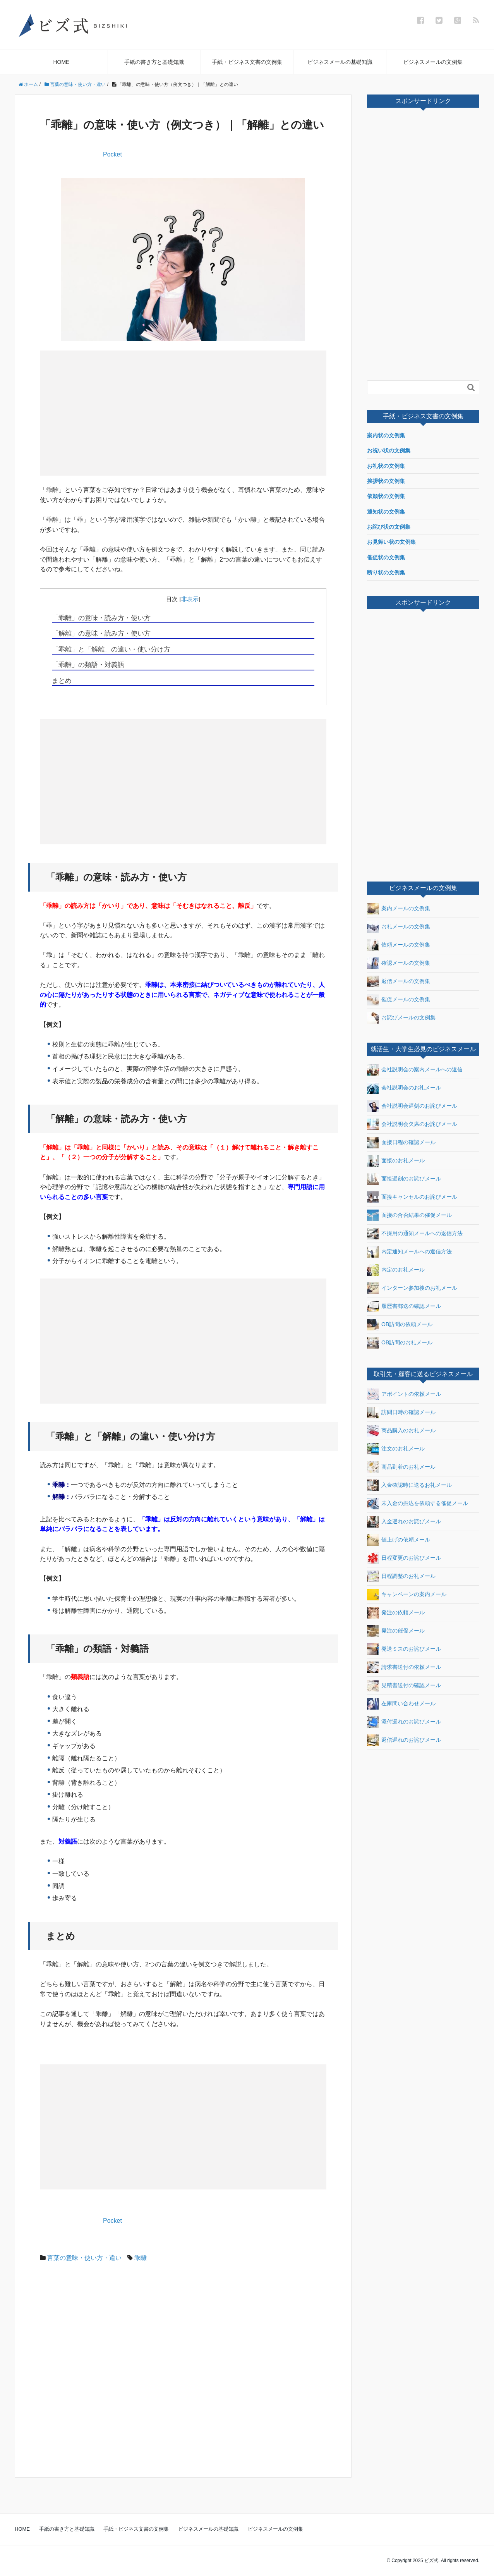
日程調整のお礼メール (401, 1576)
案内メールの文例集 (398, 908)
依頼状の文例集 (386, 496)
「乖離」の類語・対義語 (88, 664)
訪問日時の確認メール (401, 1412)
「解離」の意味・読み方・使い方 (101, 633)
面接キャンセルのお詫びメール (412, 1197)
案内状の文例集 (386, 435)
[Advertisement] (114, 412)
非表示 (190, 599)
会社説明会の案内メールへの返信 (415, 1070)
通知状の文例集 (386, 512)
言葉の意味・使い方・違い (84, 2258)
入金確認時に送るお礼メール (409, 1485)
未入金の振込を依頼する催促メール (417, 1503)
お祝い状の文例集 (388, 450)
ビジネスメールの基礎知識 (339, 62)
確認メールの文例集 (398, 963)
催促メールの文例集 (398, 999)
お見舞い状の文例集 (391, 542)
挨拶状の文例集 (386, 481)
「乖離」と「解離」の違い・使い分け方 (111, 649)
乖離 (140, 2258)
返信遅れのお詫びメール (404, 1740)
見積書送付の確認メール (404, 1685)
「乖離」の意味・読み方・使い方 (101, 618)
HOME (61, 62)
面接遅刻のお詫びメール (404, 1179)
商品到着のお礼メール (401, 1467)
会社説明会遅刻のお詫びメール (412, 1106)
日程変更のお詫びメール (404, 1558)
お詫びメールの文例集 (401, 1018)
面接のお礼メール (396, 1161)
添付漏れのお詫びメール (404, 1722)
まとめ (62, 680)
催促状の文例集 (386, 557)
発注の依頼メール (396, 1613)
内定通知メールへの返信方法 (409, 1252)
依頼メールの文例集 (398, 945)
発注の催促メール (396, 1631)
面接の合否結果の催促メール (409, 1215)
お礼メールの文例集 (398, 927)
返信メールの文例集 (398, 981)
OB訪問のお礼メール (399, 1343)
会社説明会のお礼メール (404, 1088)
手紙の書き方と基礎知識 (154, 62)
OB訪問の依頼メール (399, 1324)
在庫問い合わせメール (401, 1704)
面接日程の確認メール (401, 1142)
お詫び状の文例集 (388, 527)
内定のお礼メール (396, 1270)
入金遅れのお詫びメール (404, 1522)
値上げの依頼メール (398, 1540)
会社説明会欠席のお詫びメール (412, 1124)
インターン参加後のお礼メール (412, 1288)
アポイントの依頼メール (404, 1394)
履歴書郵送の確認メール (404, 1306)
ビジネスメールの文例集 (433, 62)
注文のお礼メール (396, 1449)
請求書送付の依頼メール (404, 1667)
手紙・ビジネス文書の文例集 (247, 62)
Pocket (112, 154)
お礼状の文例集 (386, 466)
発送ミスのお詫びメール (404, 1649)
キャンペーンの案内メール (406, 1594)
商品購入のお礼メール (401, 1431)
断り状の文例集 (386, 572)
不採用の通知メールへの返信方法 (415, 1233)
